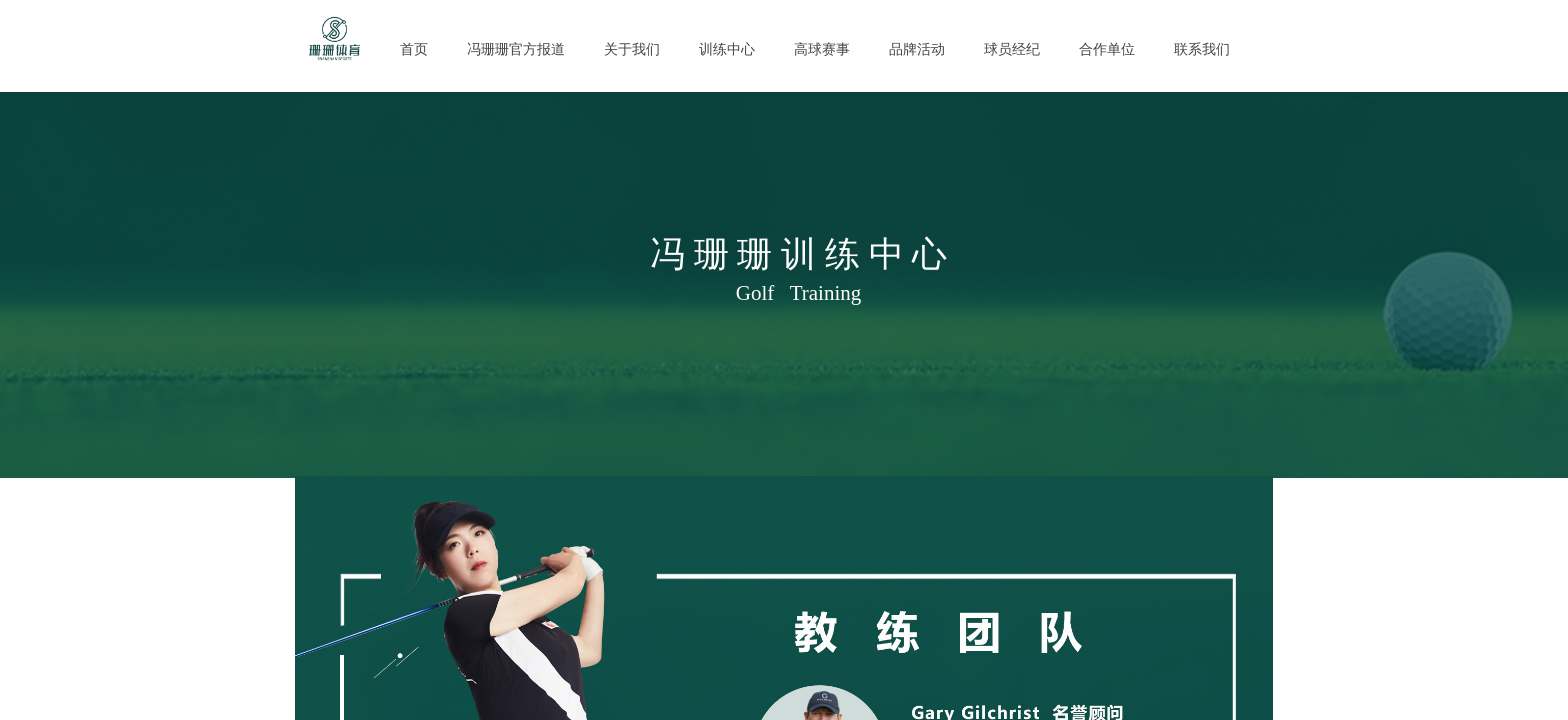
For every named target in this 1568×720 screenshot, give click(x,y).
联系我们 (1202, 49)
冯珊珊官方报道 (516, 49)
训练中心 (727, 49)
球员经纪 (1012, 49)
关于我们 (632, 49)
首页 (414, 49)
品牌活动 (917, 49)
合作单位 (1107, 49)
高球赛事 (822, 49)
